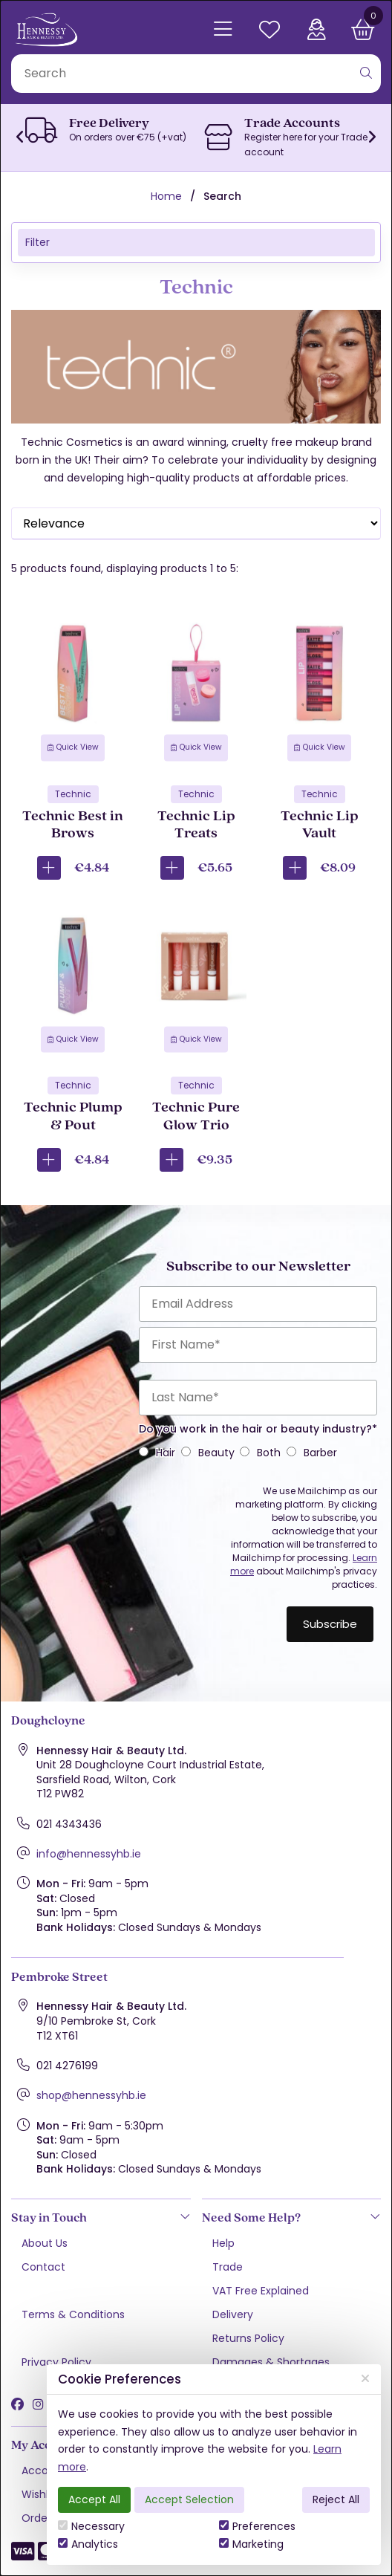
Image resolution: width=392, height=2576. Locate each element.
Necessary (91, 2526)
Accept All (94, 2499)
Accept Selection (189, 2499)
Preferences (257, 2526)
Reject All (336, 2499)
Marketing (251, 2544)
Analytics (88, 2544)
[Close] (365, 2378)
